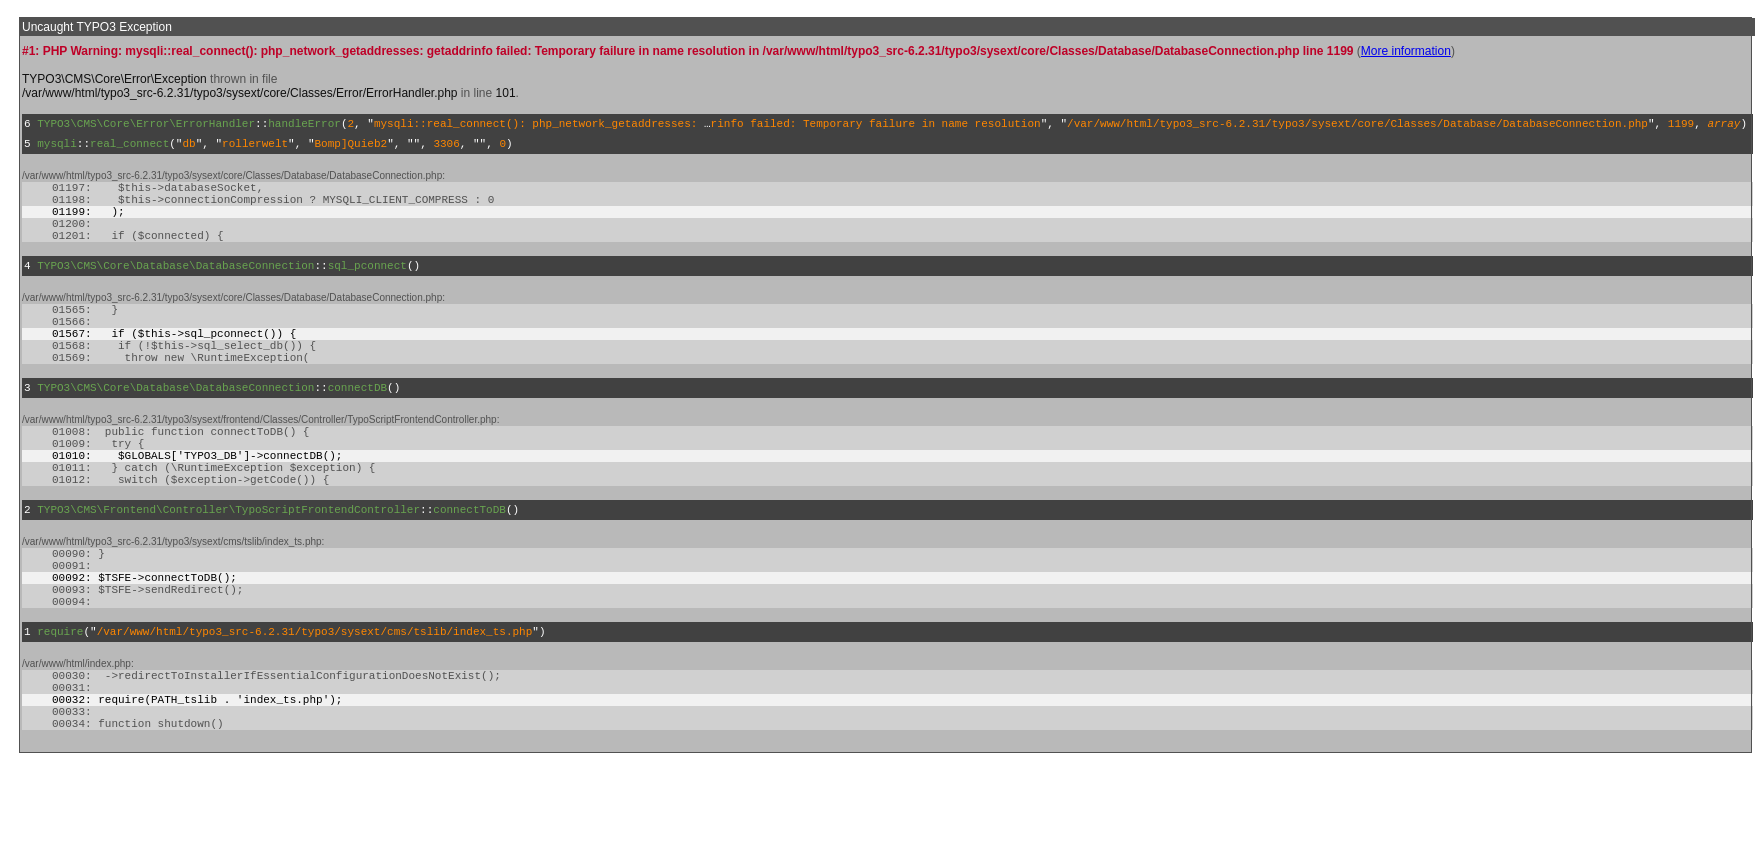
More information (1406, 51)
